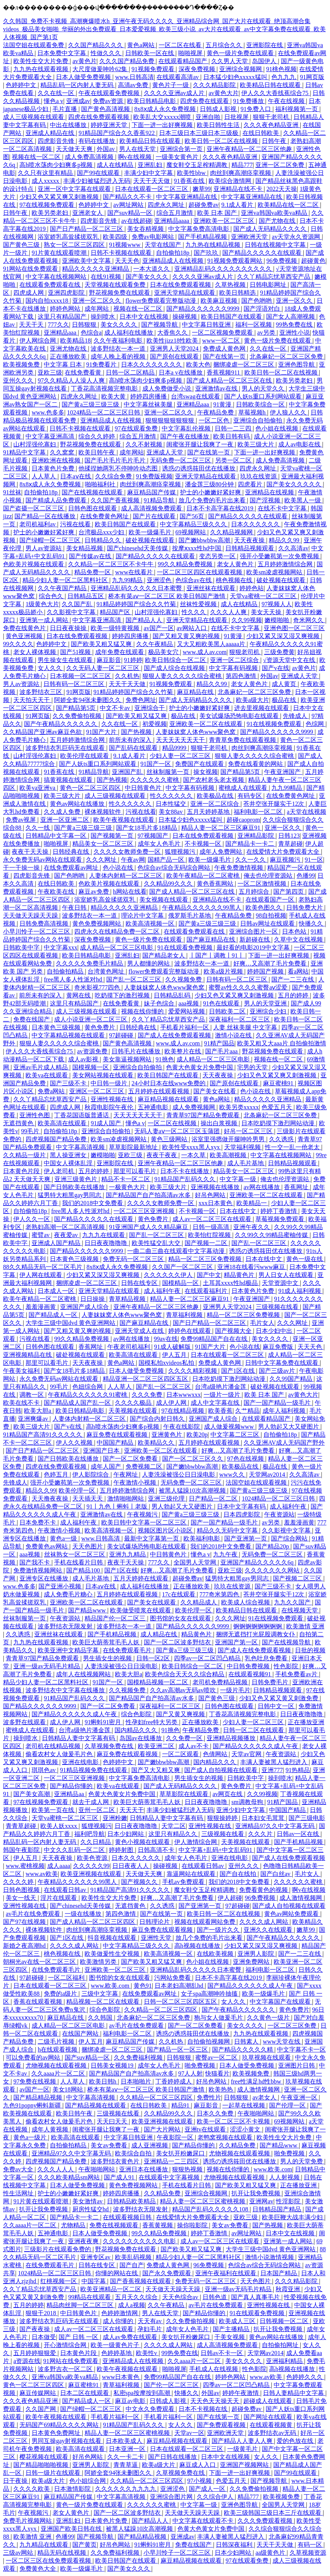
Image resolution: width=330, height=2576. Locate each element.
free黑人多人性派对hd (74, 979)
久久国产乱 (78, 604)
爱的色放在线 (296, 2441)
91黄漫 (223, 404)
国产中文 (209, 1275)
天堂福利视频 (243, 1147)
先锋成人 (296, 716)
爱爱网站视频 (187, 1011)
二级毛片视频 (57, 2041)
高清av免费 (134, 85)
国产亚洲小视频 (60, 1586)
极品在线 (285, 700)
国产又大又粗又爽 (156, 1770)
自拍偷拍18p (173, 252)
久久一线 (38, 827)
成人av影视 (84, 1059)
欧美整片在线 (183, 1051)
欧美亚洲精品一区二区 (111, 2289)
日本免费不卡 (38, 1522)
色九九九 (284, 77)
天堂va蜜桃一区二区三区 (264, 596)
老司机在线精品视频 (54, 1746)
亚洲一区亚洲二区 (65, 819)
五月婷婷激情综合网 (286, 564)
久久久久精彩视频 (193, 1370)
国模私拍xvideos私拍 (167, 1362)
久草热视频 (231, 284)
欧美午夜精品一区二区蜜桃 (203, 875)
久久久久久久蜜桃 (155, 780)
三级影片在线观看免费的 (58, 2249)
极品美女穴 (164, 652)
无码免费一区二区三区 (181, 460)
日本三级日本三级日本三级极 (199, 133)
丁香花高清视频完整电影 (105, 388)
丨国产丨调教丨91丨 (217, 955)
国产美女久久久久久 (294, 484)
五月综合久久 (225, 45)
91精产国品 (219, 1043)
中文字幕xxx (60, 947)
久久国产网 (41, 2409)
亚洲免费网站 (252, 1961)
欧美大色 (198, 364)
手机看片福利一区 (185, 1027)
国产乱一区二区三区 (134, 979)
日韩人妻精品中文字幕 (294, 2393)
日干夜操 (16, 2481)
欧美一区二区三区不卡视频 (234, 2121)
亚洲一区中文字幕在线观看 (75, 189)
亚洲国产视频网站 (245, 2465)
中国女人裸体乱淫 (69, 1163)
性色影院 (287, 1666)
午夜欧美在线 (57, 891)
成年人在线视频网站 (84, 1674)
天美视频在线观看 (133, 1410)
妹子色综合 (160, 1003)
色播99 (306, 875)
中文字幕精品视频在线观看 (69, 1035)
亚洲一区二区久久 (97, 300)
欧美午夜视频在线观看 (124, 819)
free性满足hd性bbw (256, 2081)
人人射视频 (285, 2177)
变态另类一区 (218, 556)
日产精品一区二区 (214, 1498)
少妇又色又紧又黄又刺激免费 (279, 1698)
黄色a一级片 (30, 2137)
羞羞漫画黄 (41, 1307)
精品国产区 (116, 612)
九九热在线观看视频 (41, 69)
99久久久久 (18, 644)
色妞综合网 (88, 1386)
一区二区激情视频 (263, 883)
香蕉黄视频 (158, 2225)
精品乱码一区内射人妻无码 (77, 85)
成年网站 (97, 308)
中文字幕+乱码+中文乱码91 (216, 1850)
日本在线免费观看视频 (181, 284)
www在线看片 (134, 572)
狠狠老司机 (245, 652)
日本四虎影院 (242, 1514)
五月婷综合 (255, 891)
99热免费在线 (295, 324)
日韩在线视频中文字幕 (276, 244)
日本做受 (44, 2337)
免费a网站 (52, 1091)
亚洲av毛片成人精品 (41, 1067)
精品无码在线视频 (62, 2552)
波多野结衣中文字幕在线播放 (66, 1690)
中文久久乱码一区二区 (75, 1850)
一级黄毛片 (243, 2449)
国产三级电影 (307, 1818)
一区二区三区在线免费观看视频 (49, 2560)
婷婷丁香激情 (279, 1211)
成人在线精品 (116, 165)
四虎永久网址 (167, 205)
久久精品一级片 (25, 1155)
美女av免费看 (109, 2145)
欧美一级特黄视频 (116, 628)
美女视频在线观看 (164, 899)
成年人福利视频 (285, 1410)
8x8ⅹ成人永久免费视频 (165, 109)
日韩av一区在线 (298, 1834)
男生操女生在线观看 (66, 660)
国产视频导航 (160, 324)
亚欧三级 (50, 372)
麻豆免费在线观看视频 (117, 1434)
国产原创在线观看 (175, 356)
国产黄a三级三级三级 (91, 404)
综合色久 (52, 596)
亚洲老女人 (88, 213)
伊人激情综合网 (196, 1842)
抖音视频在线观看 (113, 1937)
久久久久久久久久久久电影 (140, 2241)
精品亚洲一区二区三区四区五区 (146, 1378)
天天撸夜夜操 (51, 1498)
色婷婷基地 (117, 2353)
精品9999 (175, 748)
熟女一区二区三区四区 (75, 244)
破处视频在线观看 (151, 540)
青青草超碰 (22, 1826)
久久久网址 (102, 859)
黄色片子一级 (171, 85)
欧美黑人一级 (303, 500)
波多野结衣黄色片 (116, 2161)
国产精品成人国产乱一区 (78, 1402)
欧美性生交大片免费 (41, 61)
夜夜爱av (67, 1235)
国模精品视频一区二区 (158, 1682)
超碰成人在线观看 (268, 2401)
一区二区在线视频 (173, 1123)
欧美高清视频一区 (151, 923)
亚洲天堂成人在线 (140, 1331)
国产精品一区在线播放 (45, 516)
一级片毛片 (235, 1690)
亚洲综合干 (150, 708)
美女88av (171, 811)
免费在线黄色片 (25, 628)
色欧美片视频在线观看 (34, 564)
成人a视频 (131, 2305)
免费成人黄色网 (225, 348)
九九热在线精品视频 (213, 244)
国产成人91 (120, 2177)
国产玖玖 (207, 252)
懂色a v (53, 101)
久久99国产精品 (291, 1378)
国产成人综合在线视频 (175, 668)
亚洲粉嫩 (115, 1818)
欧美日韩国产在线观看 (232, 316)
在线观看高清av (178, 77)
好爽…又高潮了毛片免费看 (270, 963)
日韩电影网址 (269, 284)
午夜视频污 (143, 1514)
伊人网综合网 (38, 340)
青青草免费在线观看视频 (243, 740)
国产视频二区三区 (298, 1578)
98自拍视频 (271, 915)
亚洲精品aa (69, 1794)
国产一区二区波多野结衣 (178, 1642)
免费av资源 (108, 101)
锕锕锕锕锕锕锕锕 (258, 1626)
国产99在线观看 (99, 173)
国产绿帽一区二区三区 (50, 540)
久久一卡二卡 (126, 2457)
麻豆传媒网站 (38, 2393)
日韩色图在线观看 (93, 508)
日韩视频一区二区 (285, 2321)
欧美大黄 (114, 396)
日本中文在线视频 (145, 316)
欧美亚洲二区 (157, 1746)
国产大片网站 (163, 2129)
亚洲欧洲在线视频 (57, 460)
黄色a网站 (141, 45)
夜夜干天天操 (31, 851)
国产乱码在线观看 (134, 748)
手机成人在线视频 (214, 2369)
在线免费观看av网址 (72, 867)
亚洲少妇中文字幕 (241, 1810)
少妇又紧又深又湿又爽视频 (283, 636)
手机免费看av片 (297, 1674)
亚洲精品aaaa (172, 221)
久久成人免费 (63, 811)
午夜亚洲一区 (300, 2097)
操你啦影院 (193, 2225)
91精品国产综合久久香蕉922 (117, 133)
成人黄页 (285, 684)
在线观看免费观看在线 (50, 284)
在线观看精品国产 (183, 61)
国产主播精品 (232, 2329)
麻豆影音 (109, 660)
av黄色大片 (224, 93)
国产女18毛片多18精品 (147, 827)
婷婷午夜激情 (241, 2393)
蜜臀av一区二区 (217, 2057)
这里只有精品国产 (63, 316)
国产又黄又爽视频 (181, 1714)
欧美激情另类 (99, 1961)
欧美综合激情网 (231, 181)
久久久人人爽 (229, 612)
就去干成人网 (91, 1802)
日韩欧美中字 (22, 947)
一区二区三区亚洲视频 (144, 1211)
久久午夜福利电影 (119, 340)
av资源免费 (92, 1051)
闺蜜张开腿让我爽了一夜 (200, 444)
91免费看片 (102, 364)
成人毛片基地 (246, 1163)
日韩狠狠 (85, 324)
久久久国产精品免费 (127, 61)
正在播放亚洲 (306, 1722)
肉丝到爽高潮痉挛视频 (241, 173)
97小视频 (200, 2481)
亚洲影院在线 (265, 45)
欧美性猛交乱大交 (157, 1243)
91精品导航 (160, 500)
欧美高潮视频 (229, 1155)
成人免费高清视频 (90, 157)
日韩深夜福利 (235, 2544)
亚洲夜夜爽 (84, 2241)
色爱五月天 (277, 1107)
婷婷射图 (122, 1850)
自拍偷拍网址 (281, 2345)
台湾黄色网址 (107, 971)
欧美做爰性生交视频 (112, 1953)
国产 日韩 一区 (79, 2337)
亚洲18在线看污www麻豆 (252, 1267)
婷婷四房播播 (149, 396)
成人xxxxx (46, 181)
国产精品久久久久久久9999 (203, 308)
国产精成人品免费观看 (57, 500)
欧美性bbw (192, 173)
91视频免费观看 (154, 69)
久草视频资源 (308, 2552)
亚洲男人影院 (257, 1953)
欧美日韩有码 (232, 436)
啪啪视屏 (191, 53)
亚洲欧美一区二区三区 (224, 221)
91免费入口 (257, 109)
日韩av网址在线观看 (268, 923)
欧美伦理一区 (78, 1490)
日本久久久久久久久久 (152, 364)
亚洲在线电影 (81, 1762)
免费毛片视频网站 (28, 2520)
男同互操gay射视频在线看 (67, 2441)
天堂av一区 (189, 2433)
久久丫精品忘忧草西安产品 (274, 276)
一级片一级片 (223, 1394)
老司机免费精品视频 (221, 1682)
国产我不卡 (35, 1562)
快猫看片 (217, 2073)
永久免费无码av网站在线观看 (43, 859)
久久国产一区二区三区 (183, 1267)
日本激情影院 (73, 2488)
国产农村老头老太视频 (214, 780)
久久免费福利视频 (139, 2057)
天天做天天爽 (75, 149)
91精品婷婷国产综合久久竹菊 (137, 604)
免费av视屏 (21, 819)
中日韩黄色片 (144, 788)
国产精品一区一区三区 (178, 2049)
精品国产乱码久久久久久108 (211, 2209)
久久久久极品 (134, 1402)
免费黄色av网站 (47, 1546)
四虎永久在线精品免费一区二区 (117, 931)
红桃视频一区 (59, 2281)
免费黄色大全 (38, 2568)
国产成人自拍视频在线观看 (221, 1770)
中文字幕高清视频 (81, 1147)
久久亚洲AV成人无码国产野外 (284, 1442)
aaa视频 (189, 1003)
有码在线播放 (97, 141)
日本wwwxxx (183, 1394)
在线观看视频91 (250, 1674)
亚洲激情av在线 (217, 388)
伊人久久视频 (75, 1442)
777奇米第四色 (220, 1594)
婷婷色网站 (66, 308)
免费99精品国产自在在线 (214, 1339)
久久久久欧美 (32, 2488)
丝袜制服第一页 (169, 772)
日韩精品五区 (86, 596)
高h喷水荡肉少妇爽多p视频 (56, 165)
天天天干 (132, 1810)
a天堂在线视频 (306, 811)
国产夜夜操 (35, 2329)
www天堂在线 (282, 2041)
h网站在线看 (130, 891)
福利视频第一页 (297, 109)
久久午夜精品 (155, 644)
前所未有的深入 (131, 740)
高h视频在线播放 (198, 1945)
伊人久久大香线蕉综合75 (275, 93)
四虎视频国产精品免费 (57, 1139)
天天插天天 (88, 1498)
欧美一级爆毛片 (151, 532)
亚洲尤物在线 (69, 348)
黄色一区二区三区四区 (91, 788)
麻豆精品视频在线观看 (169, 1099)
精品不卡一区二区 (126, 1179)
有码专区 (250, 795)
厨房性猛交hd (91, 2209)
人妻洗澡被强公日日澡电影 (179, 1474)
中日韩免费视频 (249, 1666)
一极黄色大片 (128, 1187)
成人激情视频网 (301, 1898)
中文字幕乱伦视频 (187, 428)
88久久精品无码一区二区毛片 (43, 1267)
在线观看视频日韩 (128, 2217)
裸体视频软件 (103, 811)
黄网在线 (79, 995)
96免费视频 (282, 260)
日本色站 (295, 931)
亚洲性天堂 (157, 1937)
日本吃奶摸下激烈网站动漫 (278, 1123)
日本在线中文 (239, 1211)
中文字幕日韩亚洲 (207, 324)
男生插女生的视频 (108, 1658)
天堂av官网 (247, 1754)
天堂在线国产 (164, 244)
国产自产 (132, 2265)
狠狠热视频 (188, 2169)
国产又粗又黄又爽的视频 (187, 636)
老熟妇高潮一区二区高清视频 (66, 1227)
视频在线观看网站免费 (205, 1922)
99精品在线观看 (90, 2297)
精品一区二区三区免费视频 (205, 1259)
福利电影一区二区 (259, 811)
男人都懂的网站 (149, 963)
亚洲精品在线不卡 (239, 189)
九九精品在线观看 (44, 2544)
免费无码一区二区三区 (134, 1259)
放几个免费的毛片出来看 (213, 500)
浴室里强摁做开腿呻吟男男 (228, 1139)
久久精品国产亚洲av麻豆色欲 (43, 732)
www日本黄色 (121, 2377)
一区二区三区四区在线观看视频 (200, 572)
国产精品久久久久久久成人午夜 (75, 1714)
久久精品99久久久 (169, 883)
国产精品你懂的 (72, 1786)
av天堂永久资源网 (297, 236)
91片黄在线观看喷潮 (60, 252)
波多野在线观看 (25, 1722)
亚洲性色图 (35, 1115)
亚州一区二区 (97, 1810)
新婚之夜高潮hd (25, 1945)
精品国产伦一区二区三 (115, 1618)
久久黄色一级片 (269, 2017)
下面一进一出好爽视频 (163, 125)
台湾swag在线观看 (196, 396)
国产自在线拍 (239, 1874)
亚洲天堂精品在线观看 (185, 292)
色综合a (91, 332)
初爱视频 (154, 724)
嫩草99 (202, 189)
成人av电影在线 (300, 444)
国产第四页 (289, 891)
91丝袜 (12, 492)
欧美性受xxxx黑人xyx (192, 1147)
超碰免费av (203, 205)
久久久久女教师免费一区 (128, 851)
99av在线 (166, 1339)
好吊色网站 (211, 1195)
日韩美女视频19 (113, 2065)
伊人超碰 (230, 1898)
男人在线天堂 (138, 149)
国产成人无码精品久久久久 (270, 229)
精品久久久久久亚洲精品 (96, 268)
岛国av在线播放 (141, 1738)
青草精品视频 (128, 1299)
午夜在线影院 (182, 1426)
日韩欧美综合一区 (261, 404)
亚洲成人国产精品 (57, 1243)
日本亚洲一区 (128, 2449)
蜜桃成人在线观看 (243, 788)
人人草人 (44, 476)
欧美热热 (221, 2089)
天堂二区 (173, 1826)
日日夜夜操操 (69, 628)
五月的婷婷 (294, 995)
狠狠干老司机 (272, 117)
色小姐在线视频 (277, 428)
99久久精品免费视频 (186, 564)
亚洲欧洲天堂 (250, 236)
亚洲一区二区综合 (235, 660)
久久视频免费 (184, 979)
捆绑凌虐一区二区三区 (244, 364)
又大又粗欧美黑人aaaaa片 (212, 644)
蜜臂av (41, 1235)
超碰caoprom (243, 819)
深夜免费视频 (198, 69)
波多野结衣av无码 (273, 2433)
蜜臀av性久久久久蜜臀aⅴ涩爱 (249, 987)
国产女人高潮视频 (291, 316)
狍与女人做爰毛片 (219, 2017)
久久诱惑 (282, 1139)
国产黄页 (84, 2544)
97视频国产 (154, 835)
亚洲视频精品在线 (28, 1355)
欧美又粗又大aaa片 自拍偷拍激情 (281, 1043)
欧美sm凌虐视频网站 (275, 572)
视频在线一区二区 (37, 157)
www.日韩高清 (134, 77)
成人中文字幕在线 (216, 1402)
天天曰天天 (113, 2121)
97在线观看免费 (137, 428)
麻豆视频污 (286, 859)
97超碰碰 (122, 1035)
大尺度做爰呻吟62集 (100, 69)
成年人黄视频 (51, 2129)
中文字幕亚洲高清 (51, 436)
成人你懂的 (119, 2321)
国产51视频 (76, 652)
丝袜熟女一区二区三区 (75, 1554)
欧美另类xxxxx (239, 1107)
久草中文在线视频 (299, 939)
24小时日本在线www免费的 (169, 1083)
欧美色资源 (93, 1858)
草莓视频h (252, 412)
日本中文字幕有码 (242, 1506)
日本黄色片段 (22, 1171)
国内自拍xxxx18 (48, 300)
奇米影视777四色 (97, 987)
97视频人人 (276, 604)
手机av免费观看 (184, 1882)
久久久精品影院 (215, 85)
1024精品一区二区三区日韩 (104, 412)
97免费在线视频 (35, 2081)
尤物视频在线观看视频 (57, 2065)
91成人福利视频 (300, 1291)
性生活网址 (19, 2193)
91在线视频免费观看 (275, 724)
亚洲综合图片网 (172, 2496)
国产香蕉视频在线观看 (141, 2281)
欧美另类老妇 (51, 213)
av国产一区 (159, 628)
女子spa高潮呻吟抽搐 (210, 1993)
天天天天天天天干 (181, 740)
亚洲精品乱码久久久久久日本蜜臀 (137, 588)
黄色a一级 (64, 1538)
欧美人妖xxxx (59, 1826)
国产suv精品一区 (130, 213)
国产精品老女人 (164, 955)
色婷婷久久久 (305, 2377)
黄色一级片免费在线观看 (241, 53)
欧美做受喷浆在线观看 (141, 1610)
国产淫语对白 (263, 308)
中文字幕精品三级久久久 (194, 524)
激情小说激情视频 (270, 2257)
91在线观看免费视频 (186, 947)
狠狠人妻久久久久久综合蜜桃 (182, 676)
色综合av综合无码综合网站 (174, 867)
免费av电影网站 (153, 236)
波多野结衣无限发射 (66, 1626)
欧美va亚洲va (38, 788)
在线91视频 (107, 276)
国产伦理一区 (288, 2105)
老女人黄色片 (236, 564)
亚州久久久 (19, 380)
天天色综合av (181, 2297)
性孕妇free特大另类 (152, 1722)
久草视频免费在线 (109, 1746)
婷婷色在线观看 (190, 1331)
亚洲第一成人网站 (44, 620)
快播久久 (312, 923)
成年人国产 (107, 1466)
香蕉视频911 (224, 372)
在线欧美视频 (216, 1953)
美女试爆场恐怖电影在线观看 (239, 716)
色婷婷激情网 (120, 2313)
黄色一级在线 (305, 1259)
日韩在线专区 (140, 1283)
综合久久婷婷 (97, 436)
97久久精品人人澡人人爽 (72, 380)
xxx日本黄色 (216, 1203)
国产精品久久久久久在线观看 (262, 252)
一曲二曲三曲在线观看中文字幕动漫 (176, 1251)
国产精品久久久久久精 (243, 2049)
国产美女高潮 (32, 1794)
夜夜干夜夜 (163, 1155)
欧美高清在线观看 (63, 1123)
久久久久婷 (19, 1882)
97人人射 (190, 2073)
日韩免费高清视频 (44, 923)
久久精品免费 (238, 2145)
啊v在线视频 (135, 157)
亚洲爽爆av (33, 1418)
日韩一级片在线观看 (54, 2473)
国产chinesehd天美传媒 (138, 548)
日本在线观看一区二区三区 (152, 189)
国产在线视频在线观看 (93, 492)
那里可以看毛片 (135, 1171)
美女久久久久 (119, 324)
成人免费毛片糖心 (69, 1594)
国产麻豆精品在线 (212, 939)
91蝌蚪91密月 (103, 1722)
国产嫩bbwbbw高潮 (205, 540)
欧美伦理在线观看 (85, 756)
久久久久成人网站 (264, 1922)
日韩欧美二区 (228, 1011)
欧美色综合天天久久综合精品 (185, 1674)
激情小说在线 (234, 1035)
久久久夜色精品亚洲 (272, 125)
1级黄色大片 (42, 604)
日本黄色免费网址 (57, 2433)
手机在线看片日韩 (79, 1562)
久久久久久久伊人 (169, 1275)
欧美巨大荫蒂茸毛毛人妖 (106, 1642)
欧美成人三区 (238, 2321)
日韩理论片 (155, 1922)
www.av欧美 (42, 1874)
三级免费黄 (279, 652)
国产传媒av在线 (91, 556)
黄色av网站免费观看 (292, 1914)
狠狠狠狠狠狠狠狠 (170, 420)
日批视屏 (237, 117)
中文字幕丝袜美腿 (149, 404)
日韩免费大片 (305, 907)
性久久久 (194, 612)
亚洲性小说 (294, 332)
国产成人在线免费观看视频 (175, 1035)
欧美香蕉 (220, 1410)
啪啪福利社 (101, 484)
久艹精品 (247, 1410)
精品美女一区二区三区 (103, 843)
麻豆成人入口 (198, 2465)
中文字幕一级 (239, 1179)
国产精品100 (83, 1570)
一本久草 (194, 1155)
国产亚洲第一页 (246, 1538)
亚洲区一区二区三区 (97, 1091)
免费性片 (209, 2097)
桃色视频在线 (235, 580)
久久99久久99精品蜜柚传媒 (272, 1235)
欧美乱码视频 (134, 2257)
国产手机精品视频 (203, 236)
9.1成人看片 (238, 205)
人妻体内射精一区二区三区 (126, 875)
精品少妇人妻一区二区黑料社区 (65, 580)
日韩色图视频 (22, 1890)
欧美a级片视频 (224, 971)
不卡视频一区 (204, 843)
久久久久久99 (91, 1866)
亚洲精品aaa (61, 332)
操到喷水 (103, 316)
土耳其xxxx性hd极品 (231, 1283)
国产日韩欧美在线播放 (75, 1187)
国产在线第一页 (225, 356)
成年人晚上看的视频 (119, 356)
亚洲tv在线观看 (206, 2129)
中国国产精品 (116, 1442)
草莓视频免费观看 (280, 1219)
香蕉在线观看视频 (38, 2001)
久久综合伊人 (216, 2496)
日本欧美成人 (125, 2441)
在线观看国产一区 (271, 899)
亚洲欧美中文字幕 (87, 260)
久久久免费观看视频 (266, 2520)
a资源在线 (26, 2361)
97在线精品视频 (183, 1410)
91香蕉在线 (190, 181)
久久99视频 (246, 620)
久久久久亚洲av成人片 (175, 93)
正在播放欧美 (69, 356)
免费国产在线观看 (200, 764)
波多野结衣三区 (41, 692)
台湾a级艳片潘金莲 (221, 1386)
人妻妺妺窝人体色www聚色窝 (197, 732)
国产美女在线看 (215, 1091)
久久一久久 (251, 859)
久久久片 (261, 1834)
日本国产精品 (279, 2273)
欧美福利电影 (202, 1538)
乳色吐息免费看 (267, 1658)
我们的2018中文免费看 (93, 1203)
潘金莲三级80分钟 (210, 484)
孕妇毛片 (150, 2329)
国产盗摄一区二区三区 (34, 508)
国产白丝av (276, 1874)
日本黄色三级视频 (57, 1027)
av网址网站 (129, 205)
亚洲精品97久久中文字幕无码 (275, 1826)
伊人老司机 (60, 1171)
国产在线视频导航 (287, 1642)
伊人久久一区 (32, 1219)
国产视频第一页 (113, 835)
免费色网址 (141, 700)
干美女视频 (230, 2337)
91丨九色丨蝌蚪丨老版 (117, 1506)
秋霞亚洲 (288, 2289)
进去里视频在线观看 (262, 708)
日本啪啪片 (137, 2081)
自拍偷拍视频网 (209, 2041)
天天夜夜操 (250, 540)
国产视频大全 (234, 1331)
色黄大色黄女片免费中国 (200, 1067)
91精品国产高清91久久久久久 (43, 1434)
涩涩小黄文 (246, 2129)
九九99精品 (128, 580)
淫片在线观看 (59, 1898)
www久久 (232, 1474)
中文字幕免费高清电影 (199, 229)
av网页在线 (228, 1794)
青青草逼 (126, 2465)
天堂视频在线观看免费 (115, 284)
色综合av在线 (194, 580)
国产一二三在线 (293, 979)
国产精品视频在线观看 (96, 2105)
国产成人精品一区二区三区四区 (93, 1922)
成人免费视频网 (194, 1107)
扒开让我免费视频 (256, 2193)
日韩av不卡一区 (222, 2353)
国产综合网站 (290, 1538)
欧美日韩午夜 (97, 452)
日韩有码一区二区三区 (74, 684)
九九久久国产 (293, 1602)
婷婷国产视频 (266, 971)
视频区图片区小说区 (166, 1530)
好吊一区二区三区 (249, 1131)
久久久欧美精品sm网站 (69, 2177)
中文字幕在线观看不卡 (203, 2520)
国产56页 (193, 516)
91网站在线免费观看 (31, 268)
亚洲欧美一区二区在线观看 (206, 724)
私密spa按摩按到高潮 (142, 2393)
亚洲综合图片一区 (254, 931)
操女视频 (205, 772)
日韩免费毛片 (271, 1682)
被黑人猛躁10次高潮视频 (193, 1490)
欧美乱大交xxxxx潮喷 (163, 117)
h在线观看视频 (58, 2049)
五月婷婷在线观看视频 (159, 1091)
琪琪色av (44, 1770)
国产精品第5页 (76, 708)
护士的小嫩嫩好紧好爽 (211, 492)
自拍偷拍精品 (66, 971)
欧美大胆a (38, 1410)
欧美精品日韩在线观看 (271, 85)
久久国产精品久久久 (96, 45)
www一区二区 (221, 340)
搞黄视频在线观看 (69, 780)
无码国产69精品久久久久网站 (59, 2425)
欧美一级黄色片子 (116, 2345)
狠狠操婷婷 (223, 1818)
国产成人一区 (208, 2488)
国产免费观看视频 (222, 2425)
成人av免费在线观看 (131, 2337)
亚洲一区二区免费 (280, 165)
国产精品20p (272, 1546)
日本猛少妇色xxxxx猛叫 (236, 77)
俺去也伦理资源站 (269, 875)
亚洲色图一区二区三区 (294, 628)
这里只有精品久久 (173, 1834)
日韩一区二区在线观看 (254, 1730)
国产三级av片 (278, 1370)
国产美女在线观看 (152, 1602)
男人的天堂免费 (302, 2161)
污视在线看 (76, 524)
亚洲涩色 (160, 580)
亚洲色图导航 (297, 364)
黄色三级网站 (170, 1139)
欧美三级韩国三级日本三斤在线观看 (273, 2512)
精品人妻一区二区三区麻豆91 (221, 827)
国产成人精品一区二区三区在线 (230, 380)
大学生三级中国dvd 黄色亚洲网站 (71, 1323)
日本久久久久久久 (256, 524)
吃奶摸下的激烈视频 (123, 995)
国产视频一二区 (207, 1243)
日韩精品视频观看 (250, 548)
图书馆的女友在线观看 (181, 1618)
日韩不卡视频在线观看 (122, 252)
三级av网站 (19, 2552)
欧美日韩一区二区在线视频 (222, 141)
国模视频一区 (91, 1067)
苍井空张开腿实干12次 (274, 803)
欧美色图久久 (265, 907)
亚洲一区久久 (295, 300)
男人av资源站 (44, 548)
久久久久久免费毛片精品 (90, 963)
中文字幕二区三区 (235, 1434)
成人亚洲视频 (150, 2145)
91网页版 (312, 77)
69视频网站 (191, 532)
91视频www (125, 244)
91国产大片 (102, 732)
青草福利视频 (185, 1315)
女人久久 (51, 668)
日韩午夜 (275, 141)
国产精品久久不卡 (128, 197)
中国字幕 (94, 2281)
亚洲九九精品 (128, 1554)
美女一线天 (22, 1898)
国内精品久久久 (137, 1730)
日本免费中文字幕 (62, 53)
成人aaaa (58, 1866)
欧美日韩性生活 (219, 125)
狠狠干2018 (41, 2313)
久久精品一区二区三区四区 (161, 2009)
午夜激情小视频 (135, 1482)
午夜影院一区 (176, 2137)
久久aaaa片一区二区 (58, 2073)
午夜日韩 (75, 907)
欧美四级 (116, 236)
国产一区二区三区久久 (193, 1458)
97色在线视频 (246, 1458)
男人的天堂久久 (264, 388)
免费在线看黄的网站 (256, 764)
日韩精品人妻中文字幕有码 (79, 1738)
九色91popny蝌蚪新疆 (32, 2105)
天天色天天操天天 (215, 2401)
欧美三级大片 (257, 444)
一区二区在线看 (181, 45)
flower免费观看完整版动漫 (162, 300)
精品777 (242, 165)
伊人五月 (175, 1355)
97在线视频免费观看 (47, 205)
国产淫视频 (266, 500)
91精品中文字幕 (25, 452)
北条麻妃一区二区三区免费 (287, 356)
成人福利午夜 (163, 1291)
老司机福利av (38, 524)
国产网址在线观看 (269, 2417)
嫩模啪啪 (277, 620)
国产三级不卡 (69, 1083)
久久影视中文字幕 (72, 612)
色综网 (315, 724)
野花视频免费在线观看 (120, 292)
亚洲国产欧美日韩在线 (72, 2528)
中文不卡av (115, 708)
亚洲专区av (96, 2257)
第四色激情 (242, 676)
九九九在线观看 (104, 1235)
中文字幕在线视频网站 (57, 276)
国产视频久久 (140, 1882)
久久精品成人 (199, 1602)
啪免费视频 (201, 2065)
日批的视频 (310, 1650)
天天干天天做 (152, 181)
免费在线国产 (32, 1019)
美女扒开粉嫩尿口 (181, 2153)
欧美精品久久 (157, 1442)
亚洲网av (261, 2201)
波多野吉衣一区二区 (66, 2369)
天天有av (150, 2321)
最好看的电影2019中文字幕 (254, 947)
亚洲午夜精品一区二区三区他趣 (250, 149)
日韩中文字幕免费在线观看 (282, 1362)
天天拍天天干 (32, 700)
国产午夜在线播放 (185, 436)
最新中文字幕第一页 (152, 1538)
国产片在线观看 (155, 516)
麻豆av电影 (131, 2401)
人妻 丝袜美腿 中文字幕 (246, 1027)
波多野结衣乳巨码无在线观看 (66, 748)
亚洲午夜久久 (252, 1227)
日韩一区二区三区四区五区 (181, 2001)
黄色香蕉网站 (216, 883)
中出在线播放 (69, 125)
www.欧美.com (111, 1985)
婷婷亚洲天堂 (110, 125)
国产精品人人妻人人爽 (243, 2441)
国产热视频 (137, 732)
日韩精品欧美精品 (132, 2201)
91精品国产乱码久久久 (186, 1179)
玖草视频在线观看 (267, 2057)
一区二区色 (215, 420)
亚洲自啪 (209, 117)
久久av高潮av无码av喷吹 (183, 1690)
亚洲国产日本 (102, 1450)
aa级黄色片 (271, 2552)
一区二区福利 (67, 1977)
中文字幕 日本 (63, 364)
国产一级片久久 (219, 1929)
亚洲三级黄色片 (76, 1179)
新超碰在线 (255, 939)
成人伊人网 (172, 1402)
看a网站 (298, 971)
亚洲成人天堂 (166, 452)
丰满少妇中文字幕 (149, 173)
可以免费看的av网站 (34, 2057)
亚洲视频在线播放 (216, 1187)
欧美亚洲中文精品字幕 (69, 1650)
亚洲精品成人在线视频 (173, 260)
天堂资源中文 (281, 1283)
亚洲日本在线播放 (144, 2169)
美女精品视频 (85, 548)
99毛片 (31, 1131)
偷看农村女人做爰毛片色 (60, 1754)
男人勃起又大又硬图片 (289, 1426)
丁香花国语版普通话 (82, 1115)
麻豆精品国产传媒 (152, 492)
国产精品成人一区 (54, 1315)
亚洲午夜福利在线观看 (226, 2273)
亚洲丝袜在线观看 (212, 588)
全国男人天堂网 (196, 1562)
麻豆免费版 (279, 1347)
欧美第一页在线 (54, 1810)
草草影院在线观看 (184, 1794)
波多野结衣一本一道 (119, 348)
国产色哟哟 (257, 300)
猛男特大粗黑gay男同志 (70, 1195)
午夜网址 (126, 1474)
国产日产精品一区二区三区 (87, 229)
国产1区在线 (238, 1370)
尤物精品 (74, 2225)
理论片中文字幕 (143, 915)
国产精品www (87, 1610)
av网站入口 (192, 628)
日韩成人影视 (219, 109)
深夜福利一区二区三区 (240, 1019)
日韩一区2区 (153, 1658)
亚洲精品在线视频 (270, 492)
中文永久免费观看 (151, 2409)
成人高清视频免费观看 (152, 508)
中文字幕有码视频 (234, 668)
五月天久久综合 (137, 2297)
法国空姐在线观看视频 (257, 1482)
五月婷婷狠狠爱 (35, 2353)
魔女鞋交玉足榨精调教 (197, 165)
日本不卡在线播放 (185, 1171)
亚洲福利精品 (285, 2361)
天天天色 (127, 260)
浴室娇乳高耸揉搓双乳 (69, 236)
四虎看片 (251, 484)
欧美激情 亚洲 (305, 1626)
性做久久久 (107, 53)
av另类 (267, 332)
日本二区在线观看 (85, 2393)
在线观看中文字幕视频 (170, 2177)
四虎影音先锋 (57, 141)
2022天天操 (281, 189)
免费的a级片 (61, 1993)
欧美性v (147, 2353)
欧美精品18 (75, 340)
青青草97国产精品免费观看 (203, 1115)
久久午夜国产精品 (63, 588)
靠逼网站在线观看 (192, 1874)
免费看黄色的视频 (264, 1890)
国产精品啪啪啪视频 (41, 2465)
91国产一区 (156, 764)
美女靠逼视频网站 (128, 1059)
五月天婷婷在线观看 (141, 1578)
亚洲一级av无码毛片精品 (47, 1666)
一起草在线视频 (244, 2105)
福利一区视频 (254, 324)
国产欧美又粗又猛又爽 (102, 644)
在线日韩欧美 (261, 133)
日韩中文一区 (277, 1706)
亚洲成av (78, 101)
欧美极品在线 (216, 795)
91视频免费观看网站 (235, 260)
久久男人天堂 (230, 61)
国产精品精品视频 (38, 2097)
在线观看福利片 (207, 1291)
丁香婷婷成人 (174, 2081)
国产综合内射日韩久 (158, 1418)
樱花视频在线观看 (44, 2457)
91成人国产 (107, 1123)
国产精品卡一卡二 (250, 843)
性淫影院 (289, 2201)
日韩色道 (215, 2297)
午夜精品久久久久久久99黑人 (202, 907)
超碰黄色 (313, 260)
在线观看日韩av (203, 1866)
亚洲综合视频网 (241, 69)
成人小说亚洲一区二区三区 (91, 1019)
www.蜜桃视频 (25, 1866)
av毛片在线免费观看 (34, 1914)
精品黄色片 (240, 1275)
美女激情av (88, 2201)
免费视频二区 (145, 1466)
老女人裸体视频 (35, 652)
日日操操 (93, 1299)
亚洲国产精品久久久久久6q (257, 1562)
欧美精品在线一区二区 (289, 205)
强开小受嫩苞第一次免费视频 (280, 556)
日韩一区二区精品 (131, 372)
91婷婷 (133, 660)
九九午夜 (226, 1554)
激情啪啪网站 (126, 1498)
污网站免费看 (173, 1977)
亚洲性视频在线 (113, 1099)
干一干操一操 (22, 867)
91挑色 (165, 1059)
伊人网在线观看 (41, 1275)
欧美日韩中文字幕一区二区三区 (144, 1522)
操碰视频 (185, 316)
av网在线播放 (262, 1187)
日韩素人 (247, 2041)
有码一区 (311, 2544)
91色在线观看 (222, 1003)
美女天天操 (267, 612)
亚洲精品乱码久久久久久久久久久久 (223, 268)
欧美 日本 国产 (217, 213)
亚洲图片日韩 (297, 2065)
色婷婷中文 (22, 85)
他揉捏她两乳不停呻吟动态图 (118, 468)
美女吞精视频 (146, 229)
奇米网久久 (309, 620)
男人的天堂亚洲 (266, 1003)
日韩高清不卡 (157, 1850)
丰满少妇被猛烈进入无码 (96, 181)
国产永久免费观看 (167, 2273)
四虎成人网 (29, 292)
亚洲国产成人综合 (85, 1307)
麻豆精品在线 (196, 692)
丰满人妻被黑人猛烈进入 (274, 1762)
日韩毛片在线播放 (137, 1051)
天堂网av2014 (268, 1474)
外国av (106, 149)
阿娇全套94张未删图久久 (88, 700)
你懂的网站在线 (117, 2273)
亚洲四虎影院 (67, 292)
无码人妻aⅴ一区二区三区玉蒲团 (177, 1131)
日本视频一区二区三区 (81, 676)
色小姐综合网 (88, 2481)
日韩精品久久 (103, 540)
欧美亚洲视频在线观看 (92, 1874)
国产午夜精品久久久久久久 (61, 724)
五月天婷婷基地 (209, 811)
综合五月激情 (175, 213)
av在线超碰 (136, 221)
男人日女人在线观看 (286, 1275)
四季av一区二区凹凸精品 (208, 1658)
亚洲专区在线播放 (44, 1578)
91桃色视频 (281, 69)
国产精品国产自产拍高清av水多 (149, 1195)
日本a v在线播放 (181, 372)
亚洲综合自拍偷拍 (258, 420)
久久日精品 (96, 1842)
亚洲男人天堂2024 (175, 348)
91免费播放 (249, 101)
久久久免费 (148, 1394)
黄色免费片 (100, 1027)
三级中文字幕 (100, 1993)
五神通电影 (154, 1107)
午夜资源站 (279, 1514)
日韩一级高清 (212, 1227)
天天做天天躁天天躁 (31, 915)
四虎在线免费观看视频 (99, 117)
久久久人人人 (56, 2169)
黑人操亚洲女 (69, 1155)
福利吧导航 (89, 1834)
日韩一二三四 (234, 428)
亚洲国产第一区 (237, 1642)
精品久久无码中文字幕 (228, 1530)
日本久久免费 (216, 2113)
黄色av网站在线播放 (78, 803)
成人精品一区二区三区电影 (117, 947)
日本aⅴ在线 (76, 476)
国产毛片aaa (222, 1051)
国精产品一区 (167, 859)
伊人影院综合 (91, 1474)
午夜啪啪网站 (257, 2113)
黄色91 (143, 1985)
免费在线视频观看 (114, 2225)
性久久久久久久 (172, 795)
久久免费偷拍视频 (78, 716)
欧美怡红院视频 (210, 1235)
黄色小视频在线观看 (143, 1842)
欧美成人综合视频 (246, 1602)
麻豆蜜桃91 (279, 1083)
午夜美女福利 (22, 1370)
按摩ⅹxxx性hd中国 (197, 548)
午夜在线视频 (287, 101)
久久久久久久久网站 (273, 1570)
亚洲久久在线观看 (269, 1929)
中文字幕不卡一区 (301, 2049)
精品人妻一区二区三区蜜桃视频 (203, 2201)
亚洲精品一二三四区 (172, 2161)
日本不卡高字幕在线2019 (221, 508)
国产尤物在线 (278, 221)
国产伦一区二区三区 (172, 2385)
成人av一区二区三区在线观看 (212, 1219)
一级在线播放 (84, 1914)
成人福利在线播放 (129, 332)
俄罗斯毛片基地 (190, 915)
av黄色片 (84, 61)
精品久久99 (285, 540)
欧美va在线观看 (47, 1075)
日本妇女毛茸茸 (264, 1818)
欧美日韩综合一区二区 (176, 660)
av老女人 (265, 2097)
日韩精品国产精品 (277, 2209)
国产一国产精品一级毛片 (278, 1402)
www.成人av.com (204, 652)
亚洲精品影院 (257, 835)
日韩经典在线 (72, 851)
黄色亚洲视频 (25, 636)
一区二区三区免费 (293, 2025)
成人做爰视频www (229, 1426)
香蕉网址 (297, 1187)
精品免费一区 (93, 572)
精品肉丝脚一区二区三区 (80, 2305)
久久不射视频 (145, 444)
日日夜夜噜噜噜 (106, 1243)
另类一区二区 (234, 460)
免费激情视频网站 (38, 1570)
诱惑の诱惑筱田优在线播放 (199, 468)
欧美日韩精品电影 (152, 101)
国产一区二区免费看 (131, 1458)
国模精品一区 (181, 1283)
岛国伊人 (265, 61)
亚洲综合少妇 (269, 1011)
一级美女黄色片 (178, 157)
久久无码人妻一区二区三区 (103, 668)
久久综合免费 (114, 476)
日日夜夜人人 (131, 1866)
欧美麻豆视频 (220, 300)
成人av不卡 (194, 1746)
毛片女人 (262, 1323)
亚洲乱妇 (151, 165)
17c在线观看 (179, 1594)
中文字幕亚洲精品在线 (187, 197)
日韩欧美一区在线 (150, 53)
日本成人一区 (57, 1291)
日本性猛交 (172, 803)
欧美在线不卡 (22, 1402)
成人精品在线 (159, 1634)
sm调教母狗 (248, 1802)
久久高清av (293, 548)
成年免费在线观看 (120, 652)
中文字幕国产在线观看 (281, 2001)
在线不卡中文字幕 (283, 508)
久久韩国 (101, 2017)
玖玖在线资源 (259, 476)
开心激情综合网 (66, 2345)
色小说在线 (119, 867)
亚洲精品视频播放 (232, 1738)
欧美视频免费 (22, 364)
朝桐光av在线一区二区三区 (40, 1961)
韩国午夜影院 (22, 1850)
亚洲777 (272, 1770)
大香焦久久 (173, 332)
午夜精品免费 (216, 412)
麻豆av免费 (94, 891)
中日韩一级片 (110, 1083)
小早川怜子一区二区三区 (37, 931)
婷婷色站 (251, 588)
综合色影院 (137, 1714)
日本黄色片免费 (54, 468)
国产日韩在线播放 (173, 2457)
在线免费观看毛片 (128, 1650)
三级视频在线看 (278, 1307)
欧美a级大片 (252, 700)
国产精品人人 (145, 620)
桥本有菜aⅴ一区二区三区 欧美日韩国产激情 (167, 596)
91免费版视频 (154, 476)
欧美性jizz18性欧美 (173, 340)
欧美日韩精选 (238, 292)
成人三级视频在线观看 (34, 117)
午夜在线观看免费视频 (109, 93)
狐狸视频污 (181, 851)
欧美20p (197, 1434)
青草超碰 (290, 843)
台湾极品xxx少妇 (102, 532)
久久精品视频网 (232, 532)
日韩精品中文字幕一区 (57, 835)
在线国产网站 (81, 2033)
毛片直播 (65, 109)
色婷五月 (57, 1474)
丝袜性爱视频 (199, 604)
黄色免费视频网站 (97, 923)
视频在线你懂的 (143, 1011)
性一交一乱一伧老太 (293, 1147)
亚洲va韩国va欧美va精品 (274, 213)
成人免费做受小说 (167, 388)
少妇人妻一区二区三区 (181, 756)
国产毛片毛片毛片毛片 (115, 460)
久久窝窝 (63, 452)
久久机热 (127, 676)
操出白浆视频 (220, 1123)
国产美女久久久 (148, 276)
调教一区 (32, 1394)
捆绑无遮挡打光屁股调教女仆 (256, 1634)
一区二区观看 (181, 1754)
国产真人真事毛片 (256, 2297)
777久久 (58, 324)
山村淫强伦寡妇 (35, 444)
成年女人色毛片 (160, 843)
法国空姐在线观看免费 (34, 45)
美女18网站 (68, 2089)
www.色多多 (48, 412)
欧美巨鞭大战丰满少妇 (293, 2217)
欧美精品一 (252, 1203)
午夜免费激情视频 (239, 867)
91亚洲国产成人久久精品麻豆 (149, 1227)
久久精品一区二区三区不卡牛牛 (111, 564)
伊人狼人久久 (289, 412)
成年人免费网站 (221, 851)
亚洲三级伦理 (167, 1498)
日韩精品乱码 (173, 995)
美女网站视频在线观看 (103, 1075)
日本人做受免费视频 (84, 77)
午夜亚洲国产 (283, 772)
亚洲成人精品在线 (51, 133)
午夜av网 (133, 859)
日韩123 (289, 835)
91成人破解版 (173, 1347)
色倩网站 (216, 1754)
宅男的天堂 (253, 1067)
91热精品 (297, 1770)
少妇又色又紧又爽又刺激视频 (59, 197)
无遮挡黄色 (19, 1123)
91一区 (314, 859)
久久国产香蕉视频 (116, 500)
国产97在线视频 (25, 1922)
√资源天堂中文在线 (290, 660)
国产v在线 (275, 668)
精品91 (181, 2105)
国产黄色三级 (22, 244)
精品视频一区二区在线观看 (103, 2001)
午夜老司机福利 (129, 1347)
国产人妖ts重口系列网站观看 (263, 396)
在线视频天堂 (300, 1610)
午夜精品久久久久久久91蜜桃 (88, 1394)
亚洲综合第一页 (182, 149)
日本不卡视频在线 (204, 2409)
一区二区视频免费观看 (223, 332)
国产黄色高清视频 (106, 109)
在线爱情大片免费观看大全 (283, 851)
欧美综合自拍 (134, 2153)
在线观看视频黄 (272, 2425)
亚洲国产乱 (128, 772)
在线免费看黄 (84, 372)
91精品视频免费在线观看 (94, 1770)
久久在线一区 (57, 93)
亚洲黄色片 (167, 1434)
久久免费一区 (185, 1738)
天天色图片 (88, 1546)
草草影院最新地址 (134, 1147)
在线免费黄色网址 (105, 516)
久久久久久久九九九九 (126, 2488)
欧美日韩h (103, 2081)
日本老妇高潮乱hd (180, 1985)
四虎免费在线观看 (205, 101)
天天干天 (32, 324)
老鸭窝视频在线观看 (226, 2137)
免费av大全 (19, 2169)
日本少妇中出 (275, 1331)
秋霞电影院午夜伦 (109, 1107)
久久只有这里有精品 (46, 173)
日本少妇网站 (126, 1834)
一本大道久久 (152, 268)
